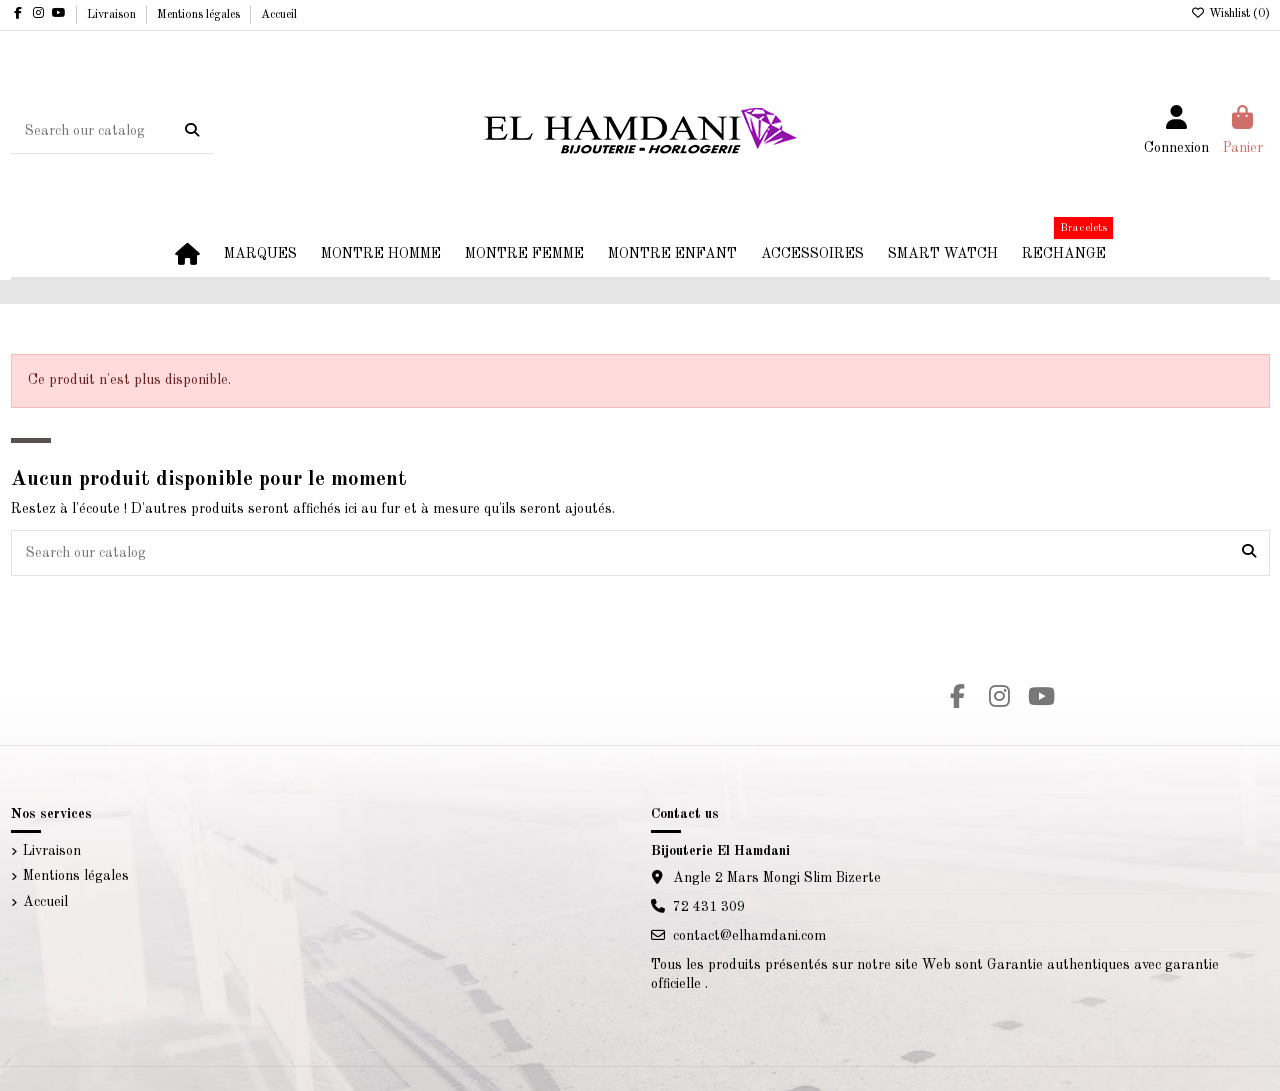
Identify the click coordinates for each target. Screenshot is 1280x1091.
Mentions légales (200, 15)
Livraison (113, 15)
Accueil (279, 15)
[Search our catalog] (192, 131)
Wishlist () (1230, 14)
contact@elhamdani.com (749, 936)
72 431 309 (709, 907)
